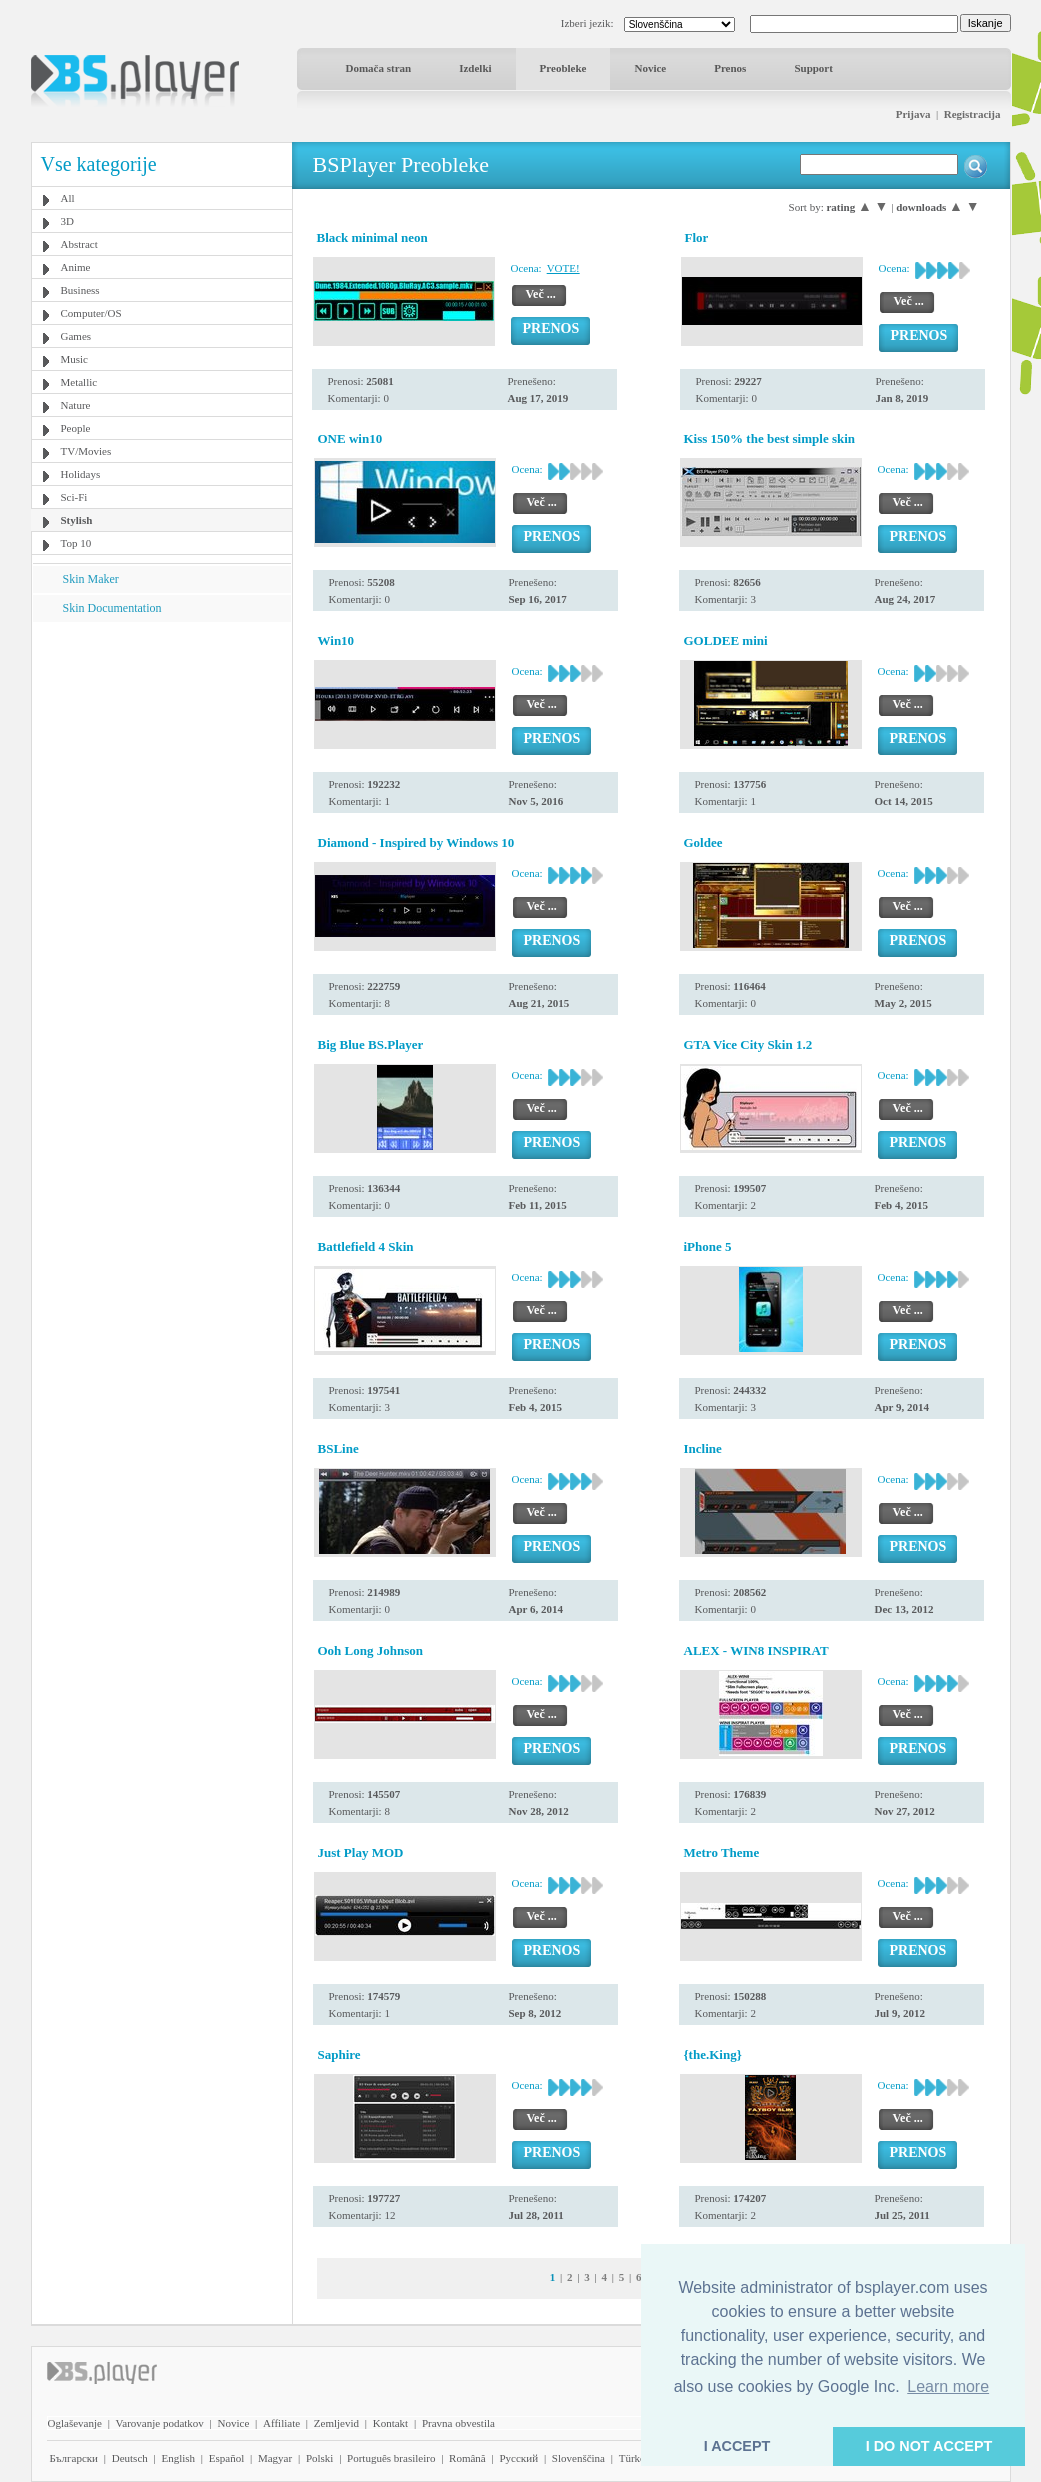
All (68, 198)
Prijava (913, 114)
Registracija (972, 114)
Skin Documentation (112, 608)
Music (75, 359)
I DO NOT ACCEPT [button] (929, 2446)
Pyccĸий (518, 2458)
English (178, 2458)
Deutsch (130, 2458)
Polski (320, 2458)
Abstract (79, 244)
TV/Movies (86, 451)
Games (76, 336)
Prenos (730, 68)
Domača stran (379, 68)
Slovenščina (578, 2458)
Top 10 (76, 543)
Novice (650, 68)
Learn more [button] (948, 2386)
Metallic (79, 382)
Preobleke (563, 68)
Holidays (81, 474)
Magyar (275, 2458)
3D (67, 221)
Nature (76, 405)
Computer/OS (91, 313)
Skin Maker (91, 579)
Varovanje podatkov (160, 2423)
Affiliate (281, 2423)
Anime (76, 267)
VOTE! (563, 268)
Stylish (77, 520)
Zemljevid (336, 2423)
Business (80, 290)
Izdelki (475, 68)
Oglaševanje (75, 2423)
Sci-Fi (74, 497)
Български (74, 2458)
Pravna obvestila (458, 2423)
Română (467, 2458)
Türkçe (634, 2458)
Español (226, 2458)
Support (813, 68)
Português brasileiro (391, 2458)
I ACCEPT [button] (737, 2446)
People (76, 428)
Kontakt (390, 2423)
